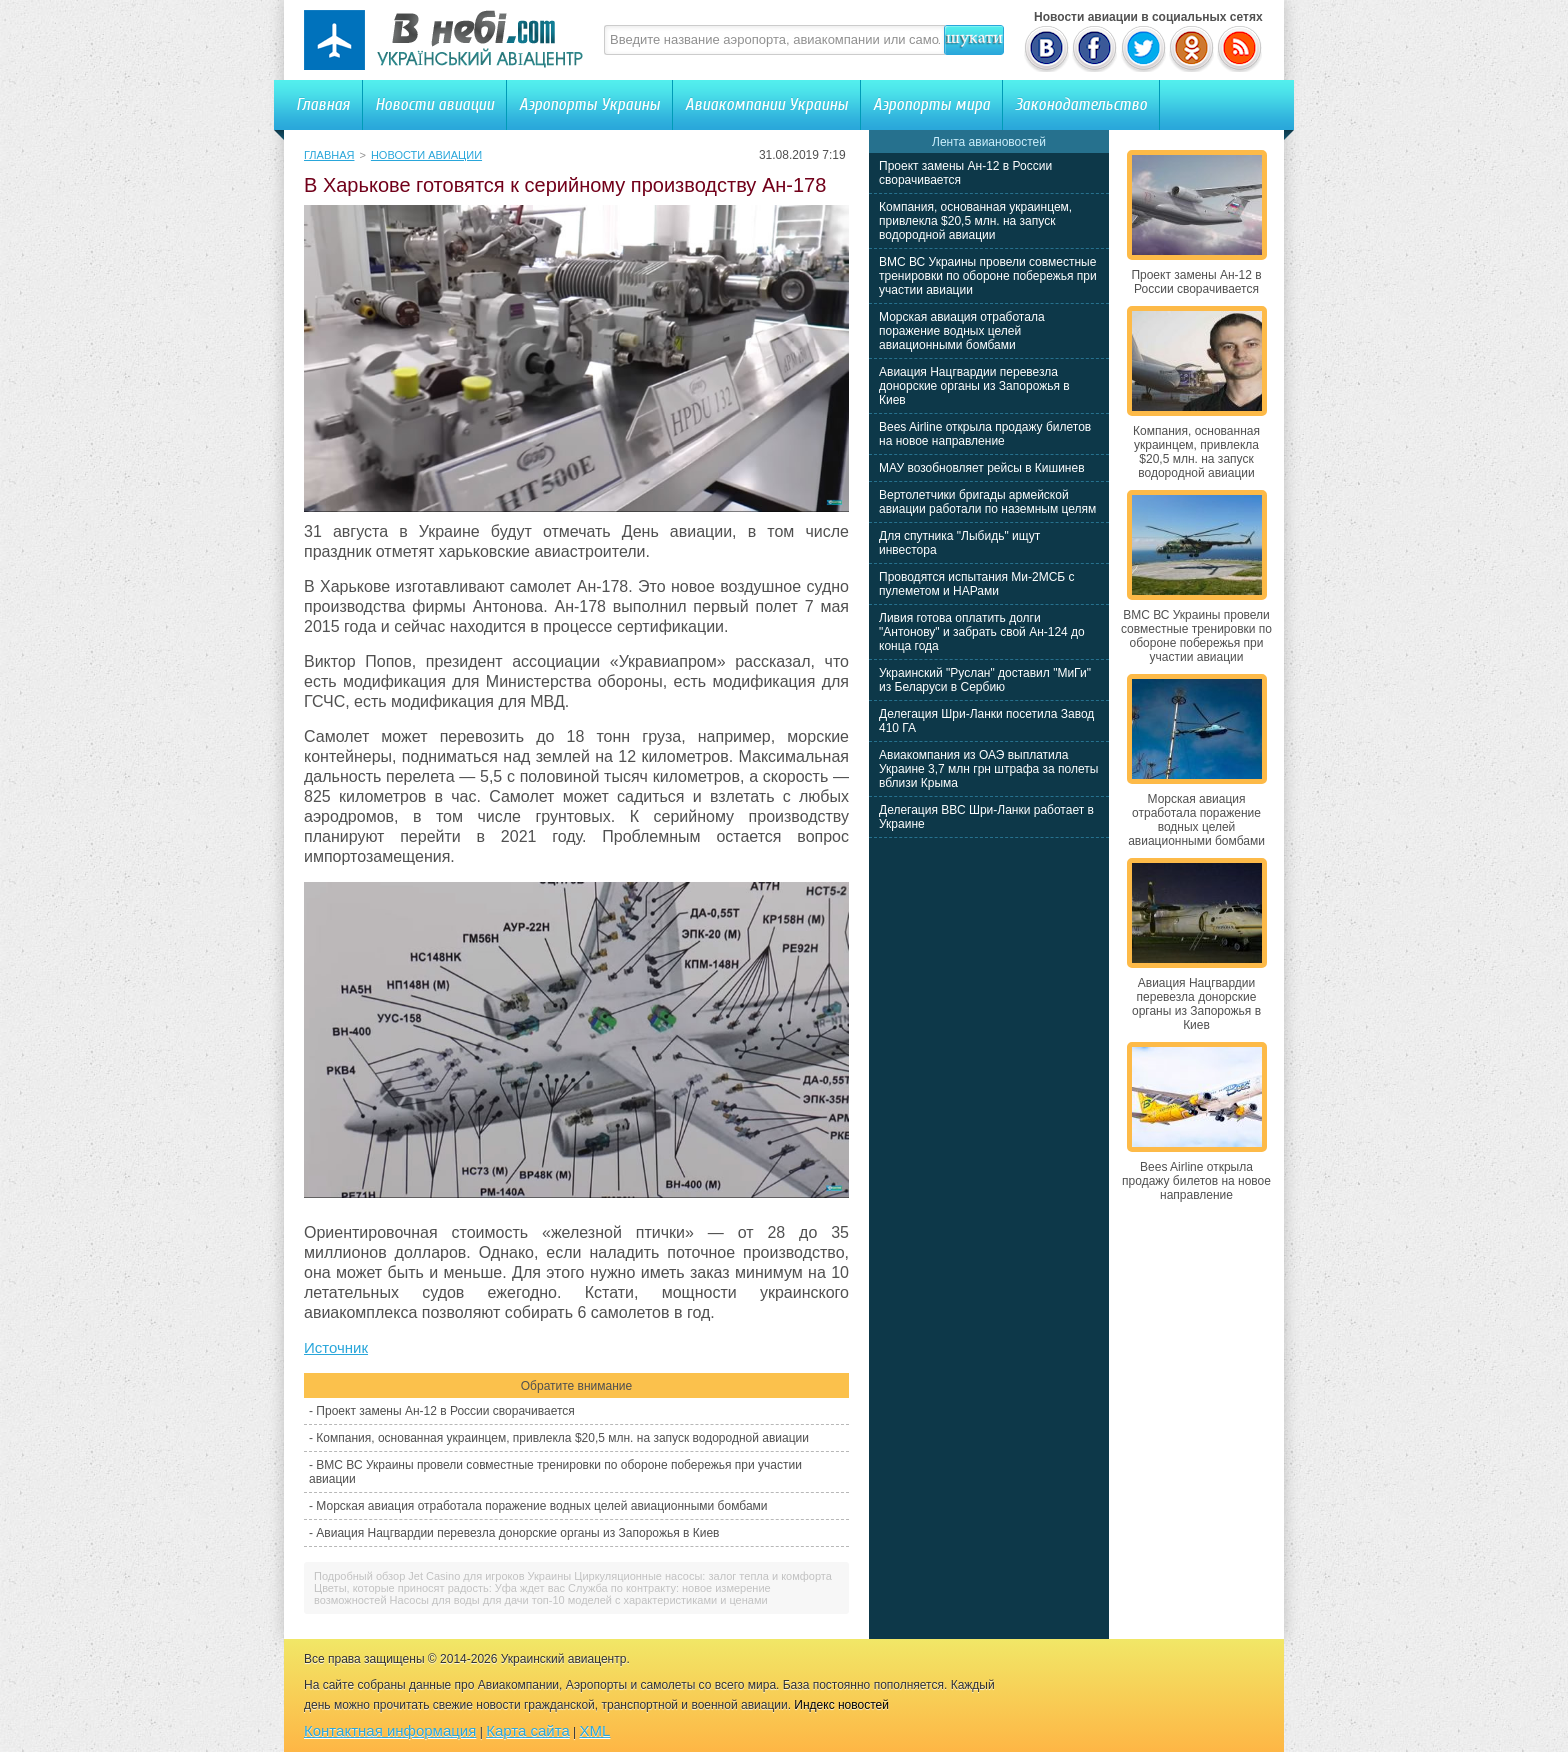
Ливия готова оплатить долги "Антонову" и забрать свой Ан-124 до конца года (982, 632)
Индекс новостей (841, 1705)
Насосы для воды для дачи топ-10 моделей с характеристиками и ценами (579, 1600)
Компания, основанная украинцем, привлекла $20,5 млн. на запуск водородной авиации (562, 1438)
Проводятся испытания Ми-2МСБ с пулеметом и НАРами (977, 584)
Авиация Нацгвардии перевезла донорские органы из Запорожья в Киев (517, 1533)
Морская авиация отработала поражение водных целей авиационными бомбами (541, 1506)
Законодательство (1081, 104)
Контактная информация (390, 1730)
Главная (323, 104)
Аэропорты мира (931, 104)
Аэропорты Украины (589, 104)
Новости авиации (434, 104)
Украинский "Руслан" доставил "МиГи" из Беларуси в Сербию (985, 680)
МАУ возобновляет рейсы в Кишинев (982, 468)
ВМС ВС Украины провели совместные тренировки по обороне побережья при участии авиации (988, 276)
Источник (336, 1347)
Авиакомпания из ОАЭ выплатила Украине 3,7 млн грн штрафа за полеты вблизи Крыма (988, 769)
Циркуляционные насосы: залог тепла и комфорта (703, 1576)
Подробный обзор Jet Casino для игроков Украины (442, 1576)
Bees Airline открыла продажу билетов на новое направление (985, 434)
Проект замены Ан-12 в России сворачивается (445, 1411)
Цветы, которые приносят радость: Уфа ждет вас (439, 1588)
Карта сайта (528, 1730)
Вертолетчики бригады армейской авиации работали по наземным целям (987, 502)
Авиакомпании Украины (766, 104)
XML (595, 1730)
